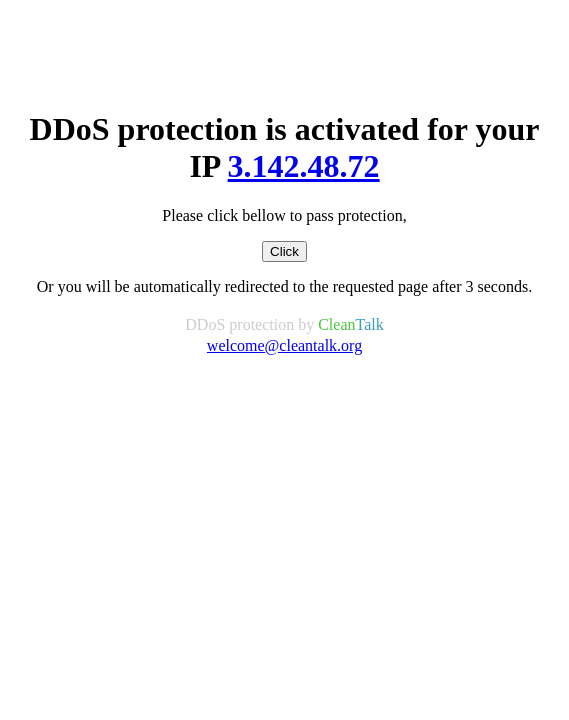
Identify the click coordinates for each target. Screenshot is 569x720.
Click (284, 251)
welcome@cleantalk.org (284, 345)
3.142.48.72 (304, 166)
